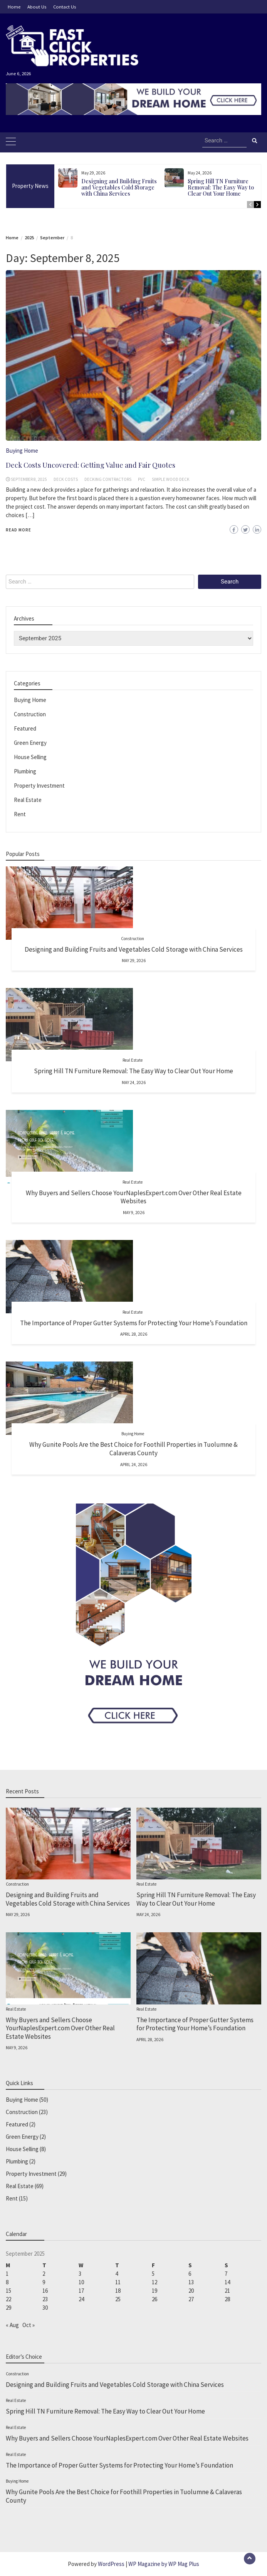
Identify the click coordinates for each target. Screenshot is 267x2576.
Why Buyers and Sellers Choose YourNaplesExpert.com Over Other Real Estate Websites (134, 1197)
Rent (20, 814)
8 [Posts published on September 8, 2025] (7, 2282)
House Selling (30, 757)
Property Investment (39, 785)
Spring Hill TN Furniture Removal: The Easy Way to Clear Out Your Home (221, 187)
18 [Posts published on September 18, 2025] (118, 2290)
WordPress (111, 2564)
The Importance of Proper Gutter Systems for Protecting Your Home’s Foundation (133, 1323)
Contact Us (64, 6)
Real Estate (28, 799)
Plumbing (25, 771)
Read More (18, 530)
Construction (30, 714)
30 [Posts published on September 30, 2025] (45, 2307)
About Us (36, 6)
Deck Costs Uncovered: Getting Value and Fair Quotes (90, 465)
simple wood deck (171, 479)
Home (14, 6)
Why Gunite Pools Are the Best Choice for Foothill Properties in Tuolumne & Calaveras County (133, 1448)
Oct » (28, 2325)
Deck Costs (66, 479)
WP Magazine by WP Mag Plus (163, 2564)
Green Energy (30, 742)
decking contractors (107, 479)
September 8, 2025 (29, 479)
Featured (25, 728)
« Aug (12, 2325)
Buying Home (22, 450)
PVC (141, 479)
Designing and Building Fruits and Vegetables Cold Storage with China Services (119, 187)
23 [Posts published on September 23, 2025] (45, 2299)
